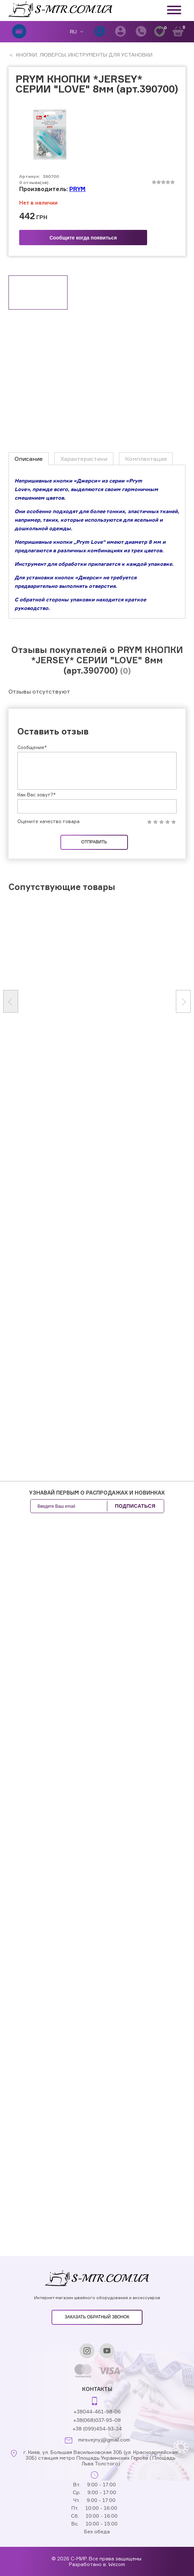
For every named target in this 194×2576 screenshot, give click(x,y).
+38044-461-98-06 (97, 2411)
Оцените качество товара (48, 1075)
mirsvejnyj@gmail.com (104, 2440)
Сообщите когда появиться (83, 238)
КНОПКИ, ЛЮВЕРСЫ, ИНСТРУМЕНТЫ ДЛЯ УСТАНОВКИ (83, 55)
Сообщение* (32, 1001)
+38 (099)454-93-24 (97, 2428)
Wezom (116, 2564)
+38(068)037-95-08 (97, 2420)
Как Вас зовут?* (36, 1048)
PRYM (77, 189)
